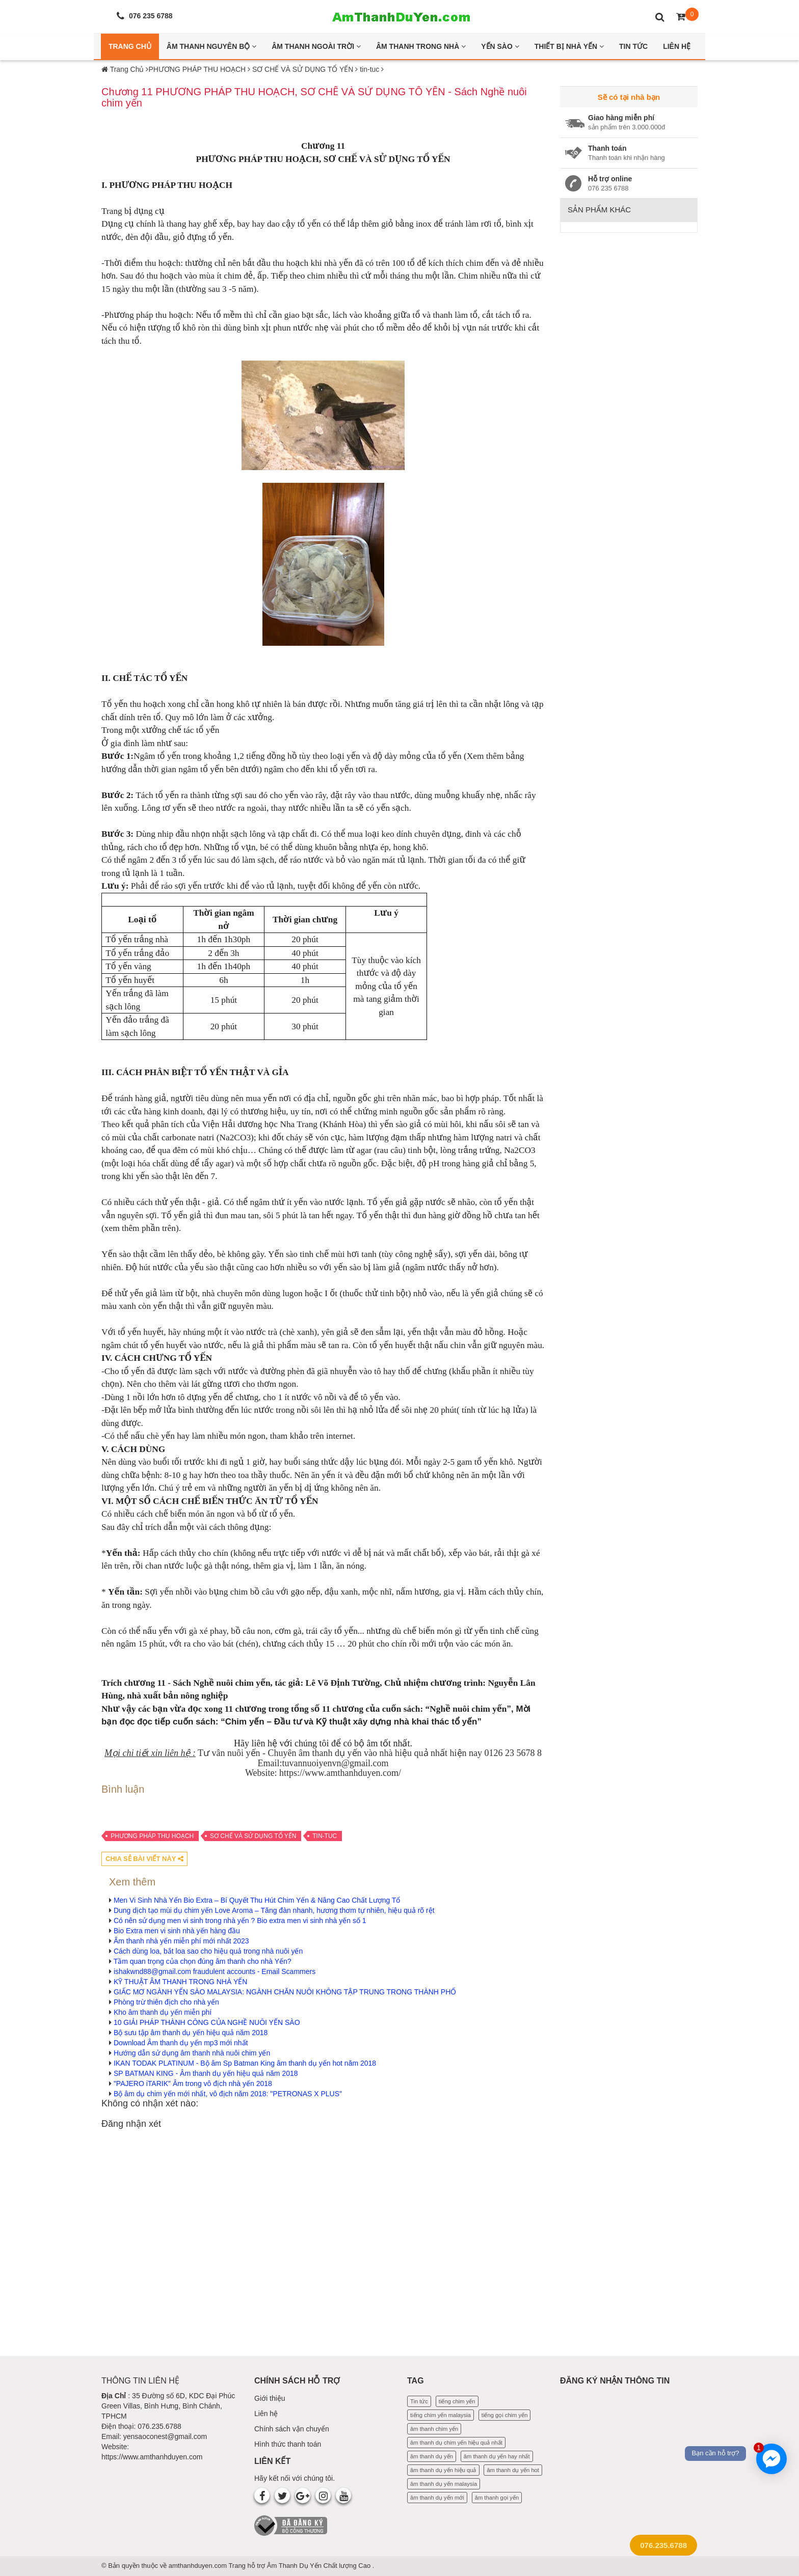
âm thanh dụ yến (431, 2456)
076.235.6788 (663, 2545)
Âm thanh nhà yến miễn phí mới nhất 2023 (181, 1941)
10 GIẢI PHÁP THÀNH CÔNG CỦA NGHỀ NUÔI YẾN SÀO (207, 2022)
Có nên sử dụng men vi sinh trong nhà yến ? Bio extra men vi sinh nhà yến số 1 (240, 1920)
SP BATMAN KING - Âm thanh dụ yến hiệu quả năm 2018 (206, 2073)
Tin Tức (633, 46)
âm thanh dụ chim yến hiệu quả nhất (456, 2443)
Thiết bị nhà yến (569, 46)
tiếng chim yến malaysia (440, 2415)
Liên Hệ (676, 46)
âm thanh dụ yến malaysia (443, 2484)
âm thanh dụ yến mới (437, 2498)
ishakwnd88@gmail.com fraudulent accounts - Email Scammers (214, 1971)
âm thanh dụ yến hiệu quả (443, 2470)
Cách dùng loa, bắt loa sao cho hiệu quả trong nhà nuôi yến (208, 1951)
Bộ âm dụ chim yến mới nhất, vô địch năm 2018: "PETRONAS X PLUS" (228, 2094)
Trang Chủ (130, 46)
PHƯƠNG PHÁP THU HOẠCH (152, 1836)
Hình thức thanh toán (287, 2444)
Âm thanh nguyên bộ (211, 46)
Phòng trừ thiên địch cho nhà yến (166, 2002)
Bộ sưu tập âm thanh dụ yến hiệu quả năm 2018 (191, 2033)
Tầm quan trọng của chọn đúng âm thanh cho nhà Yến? (202, 1961)
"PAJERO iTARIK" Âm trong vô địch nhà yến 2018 (193, 2083)
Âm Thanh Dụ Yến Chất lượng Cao (319, 2565)
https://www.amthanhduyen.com (151, 2457)
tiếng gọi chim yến (505, 2415)
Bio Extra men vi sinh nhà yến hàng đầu (177, 1931)
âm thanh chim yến (434, 2429)
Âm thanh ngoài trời (316, 46)
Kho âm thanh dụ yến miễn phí (162, 2012)
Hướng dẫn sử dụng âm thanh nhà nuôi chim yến (192, 2053)
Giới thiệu (269, 2398)
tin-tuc (324, 1836)
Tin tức (419, 2401)
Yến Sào (500, 46)
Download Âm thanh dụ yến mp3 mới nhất (181, 2043)
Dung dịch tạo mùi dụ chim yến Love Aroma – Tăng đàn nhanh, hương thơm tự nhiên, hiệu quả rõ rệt (274, 1910)
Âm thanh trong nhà (421, 46)
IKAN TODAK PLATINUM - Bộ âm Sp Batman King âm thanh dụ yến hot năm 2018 (245, 2063)
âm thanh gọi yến (497, 2498)
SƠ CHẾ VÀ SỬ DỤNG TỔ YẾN (253, 1836)
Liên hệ (266, 2413)
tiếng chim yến (457, 2401)
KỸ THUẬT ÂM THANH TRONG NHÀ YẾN (181, 1982)
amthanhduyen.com (199, 2565)
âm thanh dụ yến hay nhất (497, 2456)
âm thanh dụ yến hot (513, 2470)
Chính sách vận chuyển (291, 2429)
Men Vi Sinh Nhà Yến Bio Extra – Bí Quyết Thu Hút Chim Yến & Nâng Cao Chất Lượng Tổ (257, 1900)
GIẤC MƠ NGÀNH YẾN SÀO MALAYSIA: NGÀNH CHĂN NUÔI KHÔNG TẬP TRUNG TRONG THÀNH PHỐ (285, 1992)
